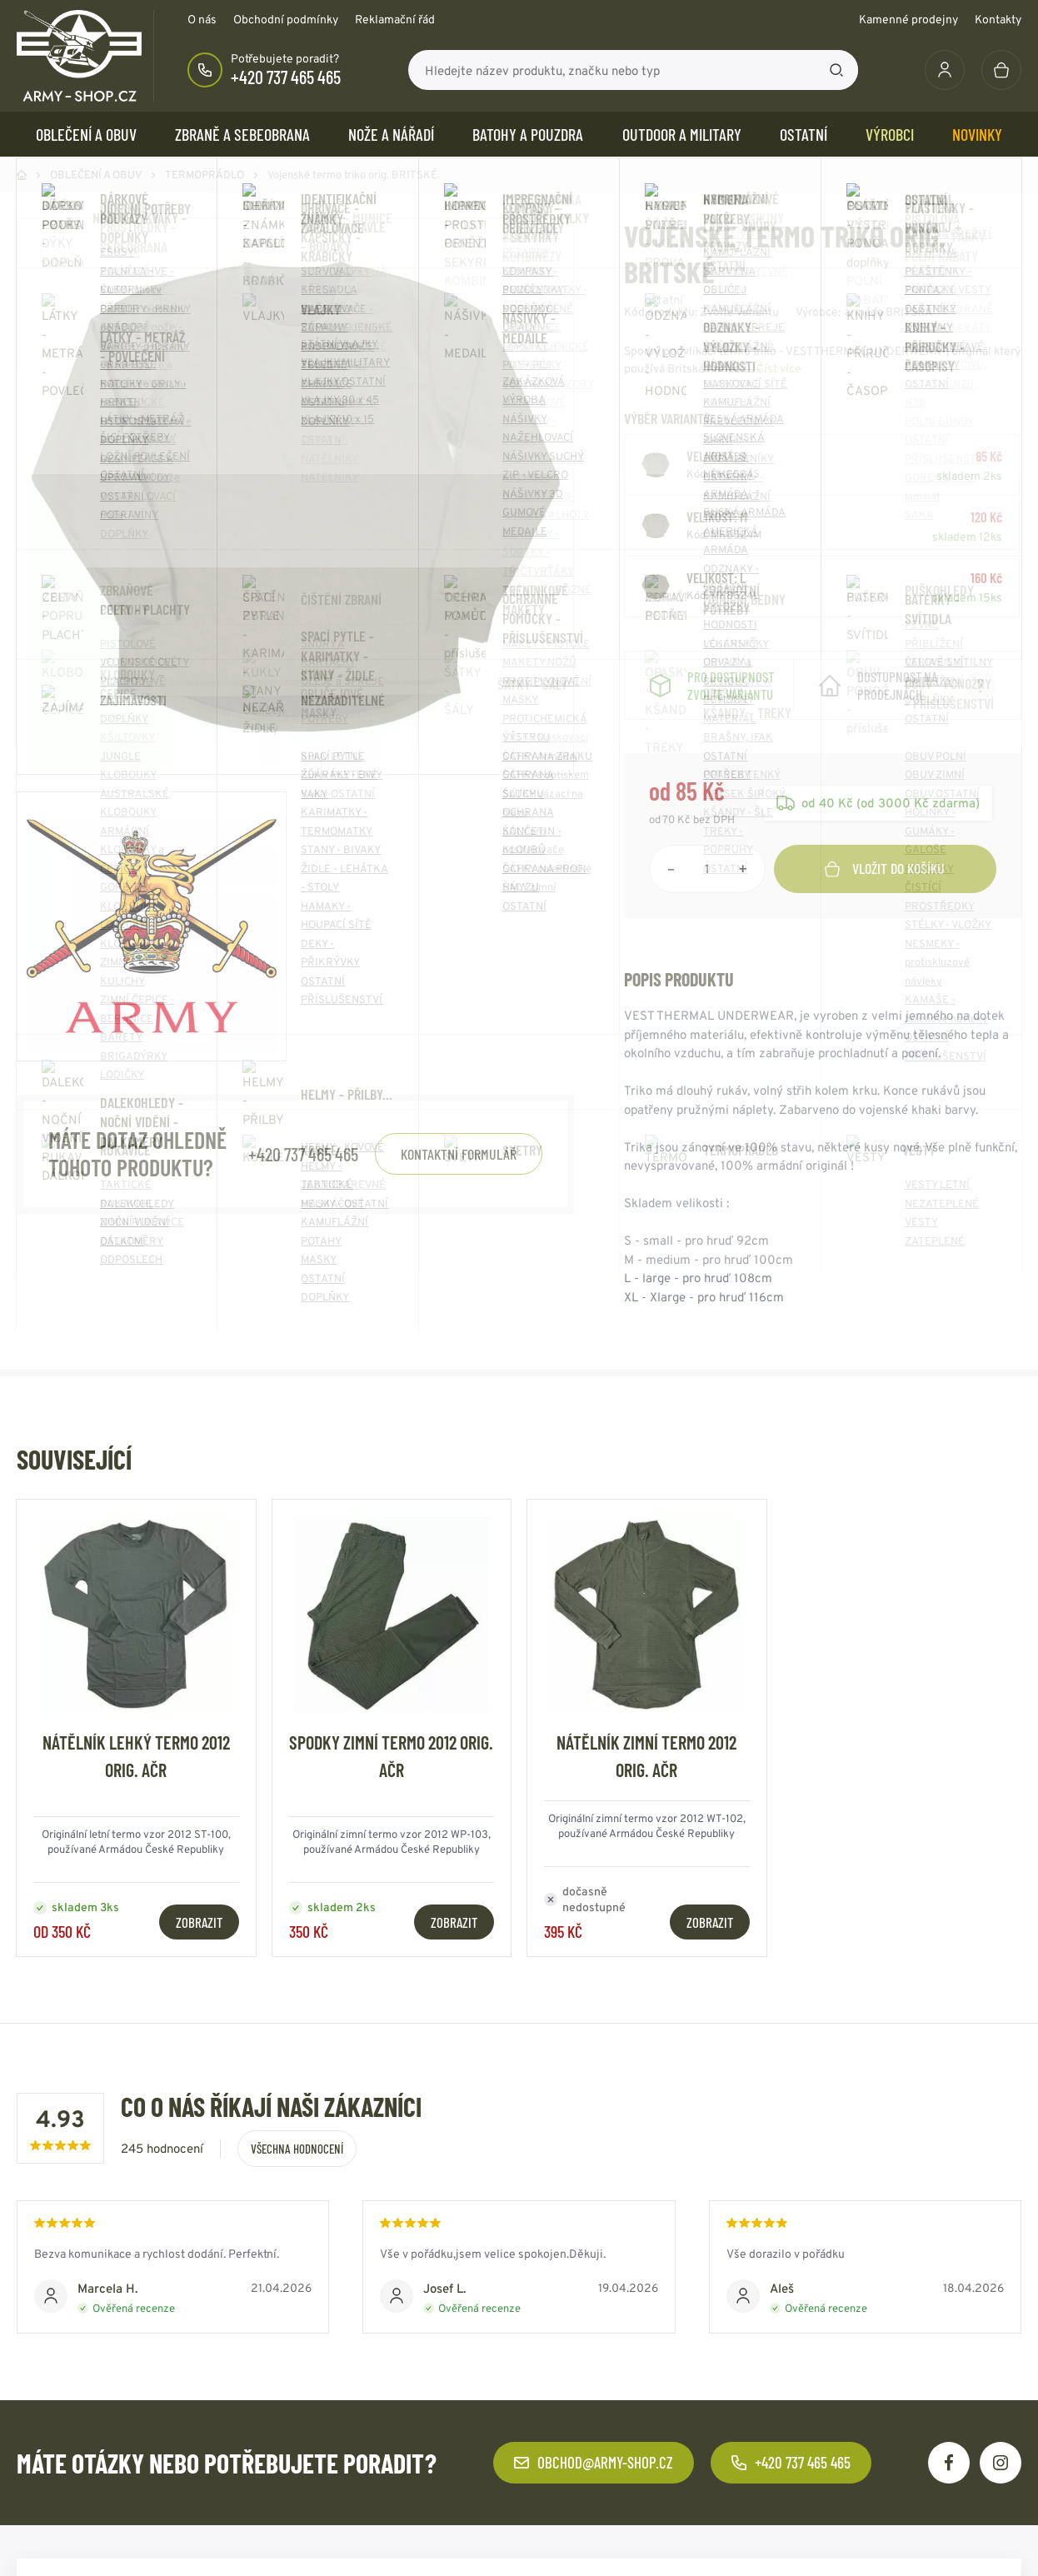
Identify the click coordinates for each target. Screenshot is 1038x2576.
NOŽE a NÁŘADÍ (391, 134)
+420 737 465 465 (286, 76)
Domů (22, 175)
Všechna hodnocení (297, 2166)
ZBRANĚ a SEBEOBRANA (242, 134)
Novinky (977, 134)
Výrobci (890, 134)
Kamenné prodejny (908, 19)
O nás (202, 19)
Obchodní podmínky (285, 19)
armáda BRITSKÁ (889, 311)
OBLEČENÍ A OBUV (86, 134)
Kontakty (998, 19)
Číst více (778, 368)
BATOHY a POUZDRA (527, 134)
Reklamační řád (395, 19)
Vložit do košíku (885, 885)
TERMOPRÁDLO (204, 174)
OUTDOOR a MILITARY (681, 134)
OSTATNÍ (803, 134)
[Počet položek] (707, 885)
